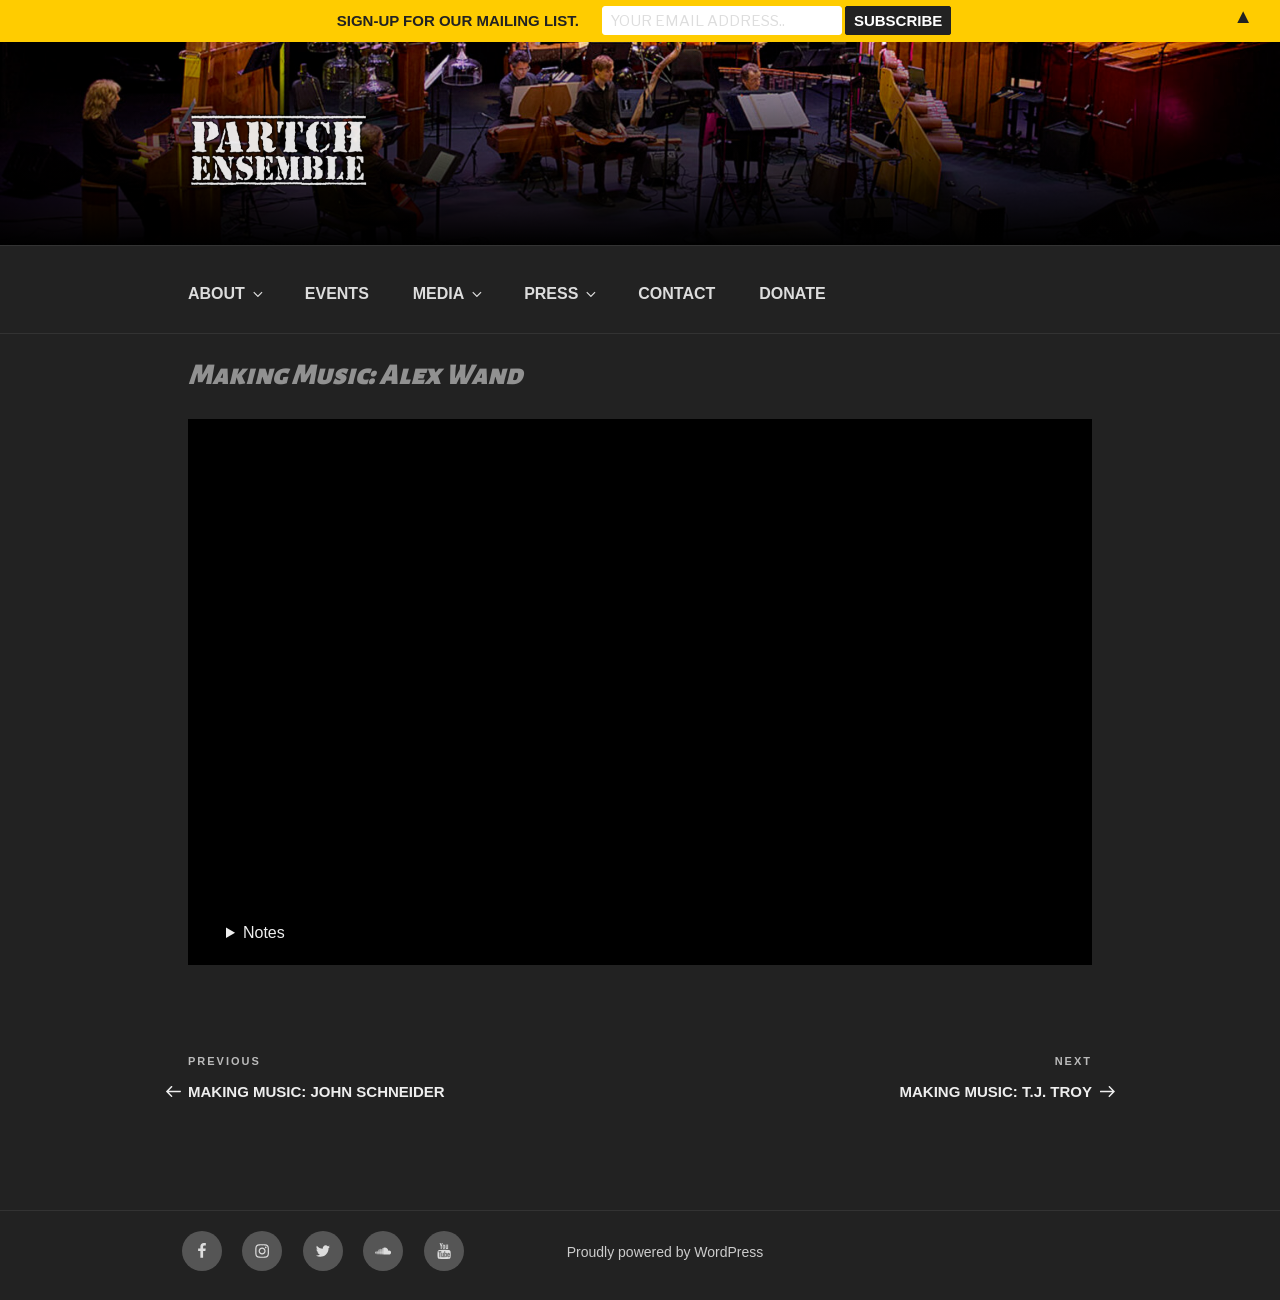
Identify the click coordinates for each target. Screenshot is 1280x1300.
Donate (792, 293)
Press (561, 293)
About (227, 293)
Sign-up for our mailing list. (458, 20)
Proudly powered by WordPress (665, 1252)
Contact (676, 293)
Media (449, 293)
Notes (264, 932)
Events (337, 293)
